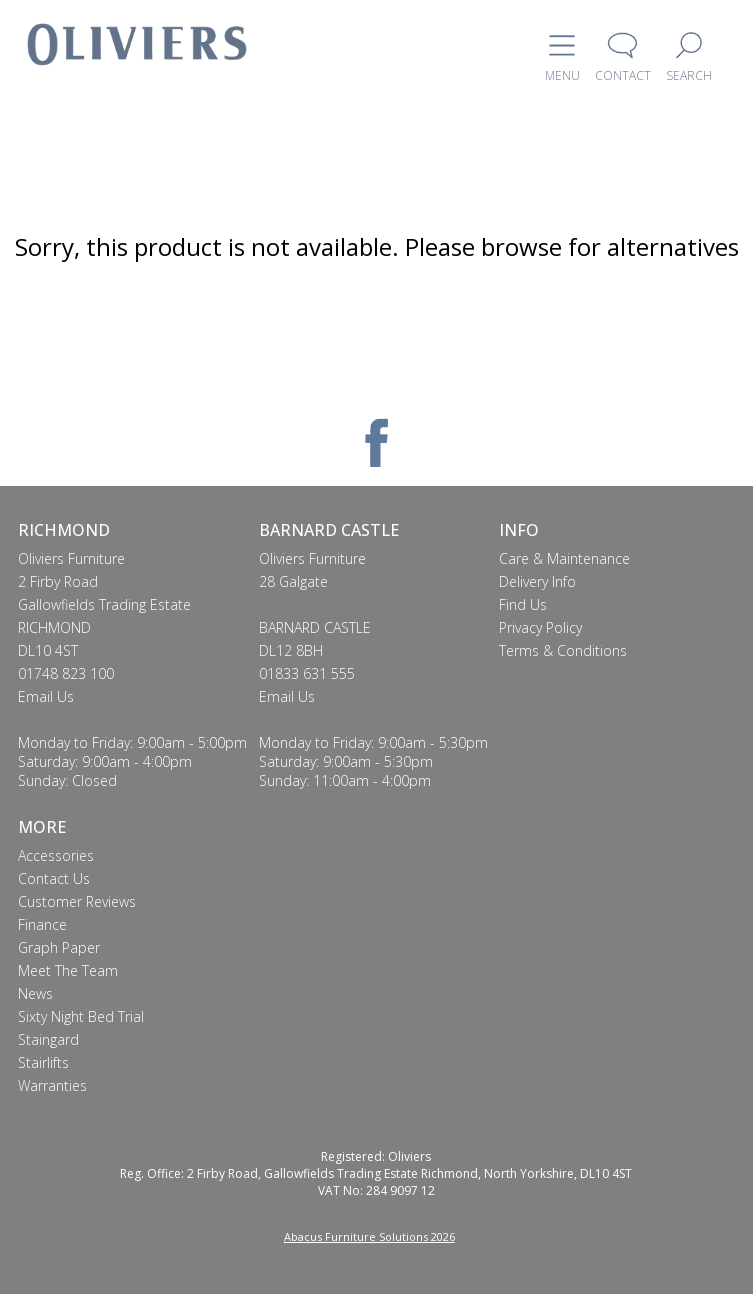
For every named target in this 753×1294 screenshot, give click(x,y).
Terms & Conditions (563, 650)
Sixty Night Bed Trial (81, 1016)
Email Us (46, 696)
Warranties (52, 1085)
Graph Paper (59, 947)
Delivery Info (537, 581)
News (35, 993)
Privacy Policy (540, 627)
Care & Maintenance (564, 558)
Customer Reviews (77, 901)
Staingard (48, 1039)
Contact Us (54, 878)
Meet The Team (68, 970)
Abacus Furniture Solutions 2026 (369, 1236)
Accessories (56, 855)
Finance (42, 924)
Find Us (523, 604)
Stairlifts (43, 1062)
